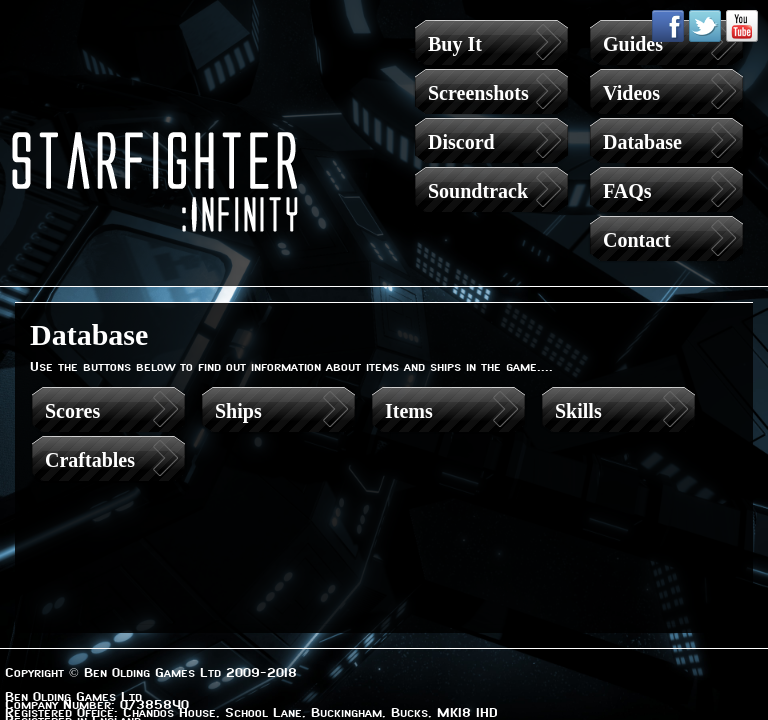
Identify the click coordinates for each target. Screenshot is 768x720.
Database (642, 142)
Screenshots (478, 93)
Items (409, 411)
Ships (238, 411)
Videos (631, 93)
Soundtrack (478, 191)
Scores (72, 411)
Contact (637, 240)
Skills (578, 411)
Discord (461, 142)
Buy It (455, 44)
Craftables (90, 460)
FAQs (627, 191)
